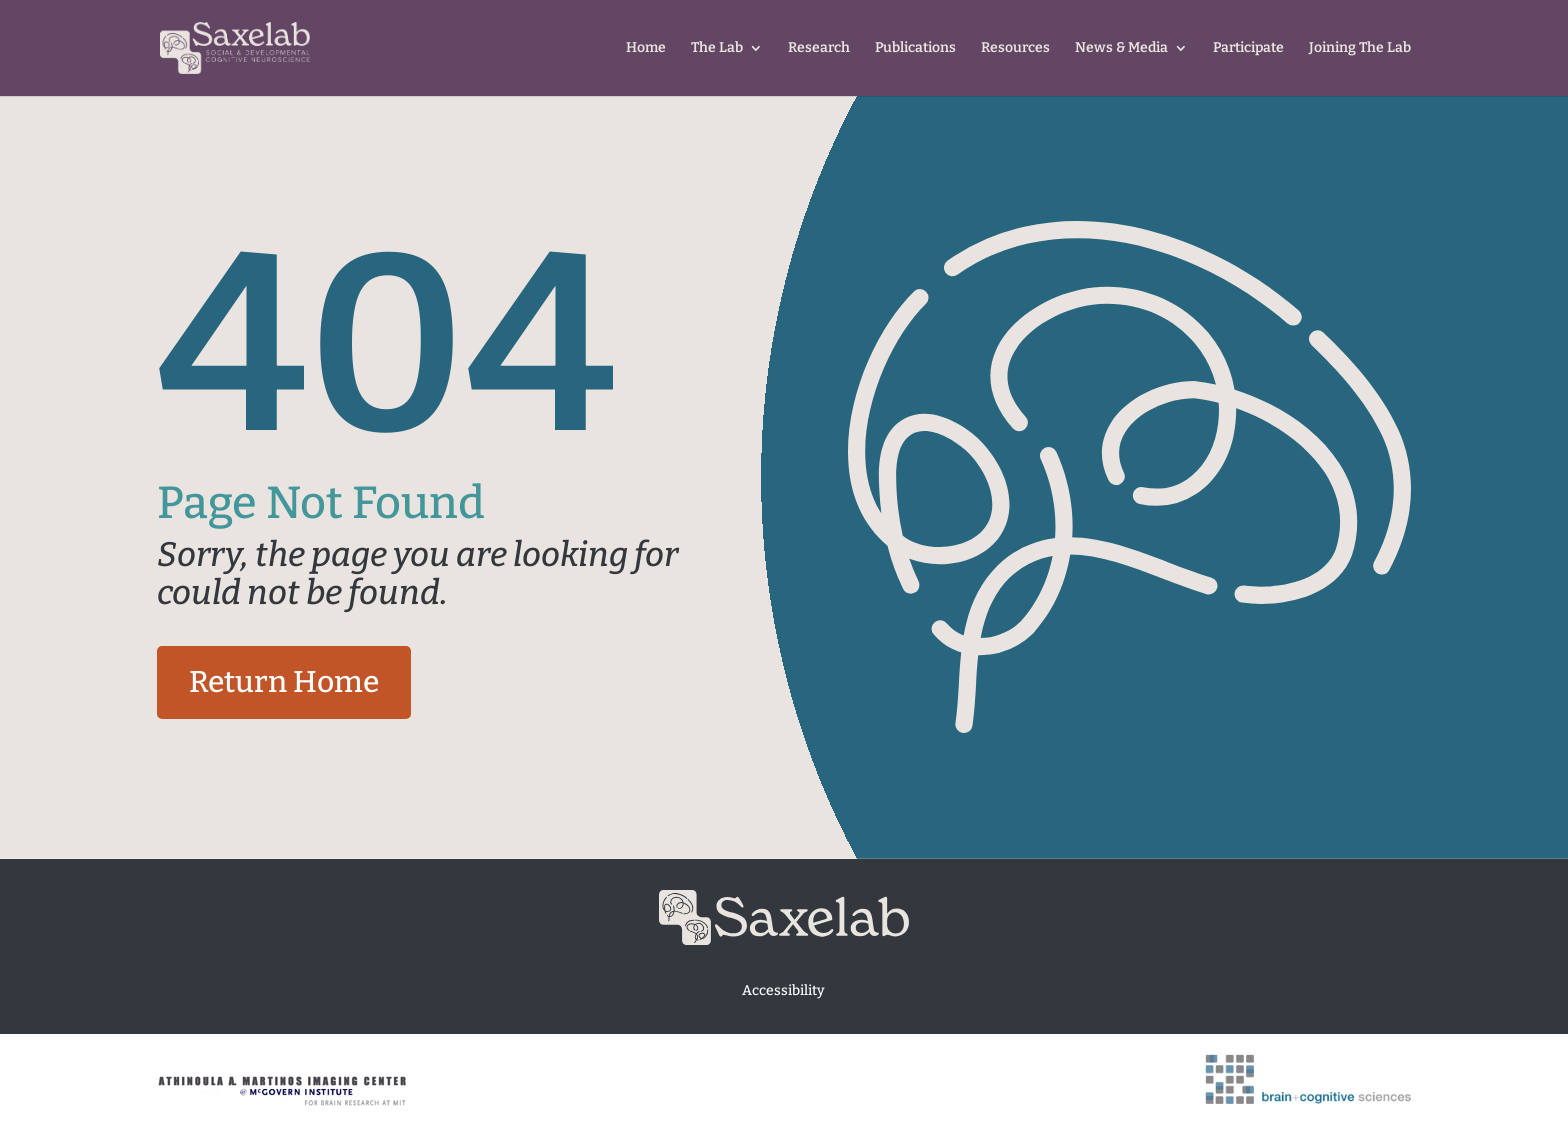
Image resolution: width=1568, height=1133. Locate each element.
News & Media (1121, 48)
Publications (915, 48)
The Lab (717, 48)
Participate (1248, 48)
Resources (1015, 48)
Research (819, 48)
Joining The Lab (1360, 48)
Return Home (284, 682)
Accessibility (783, 990)
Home (646, 48)
